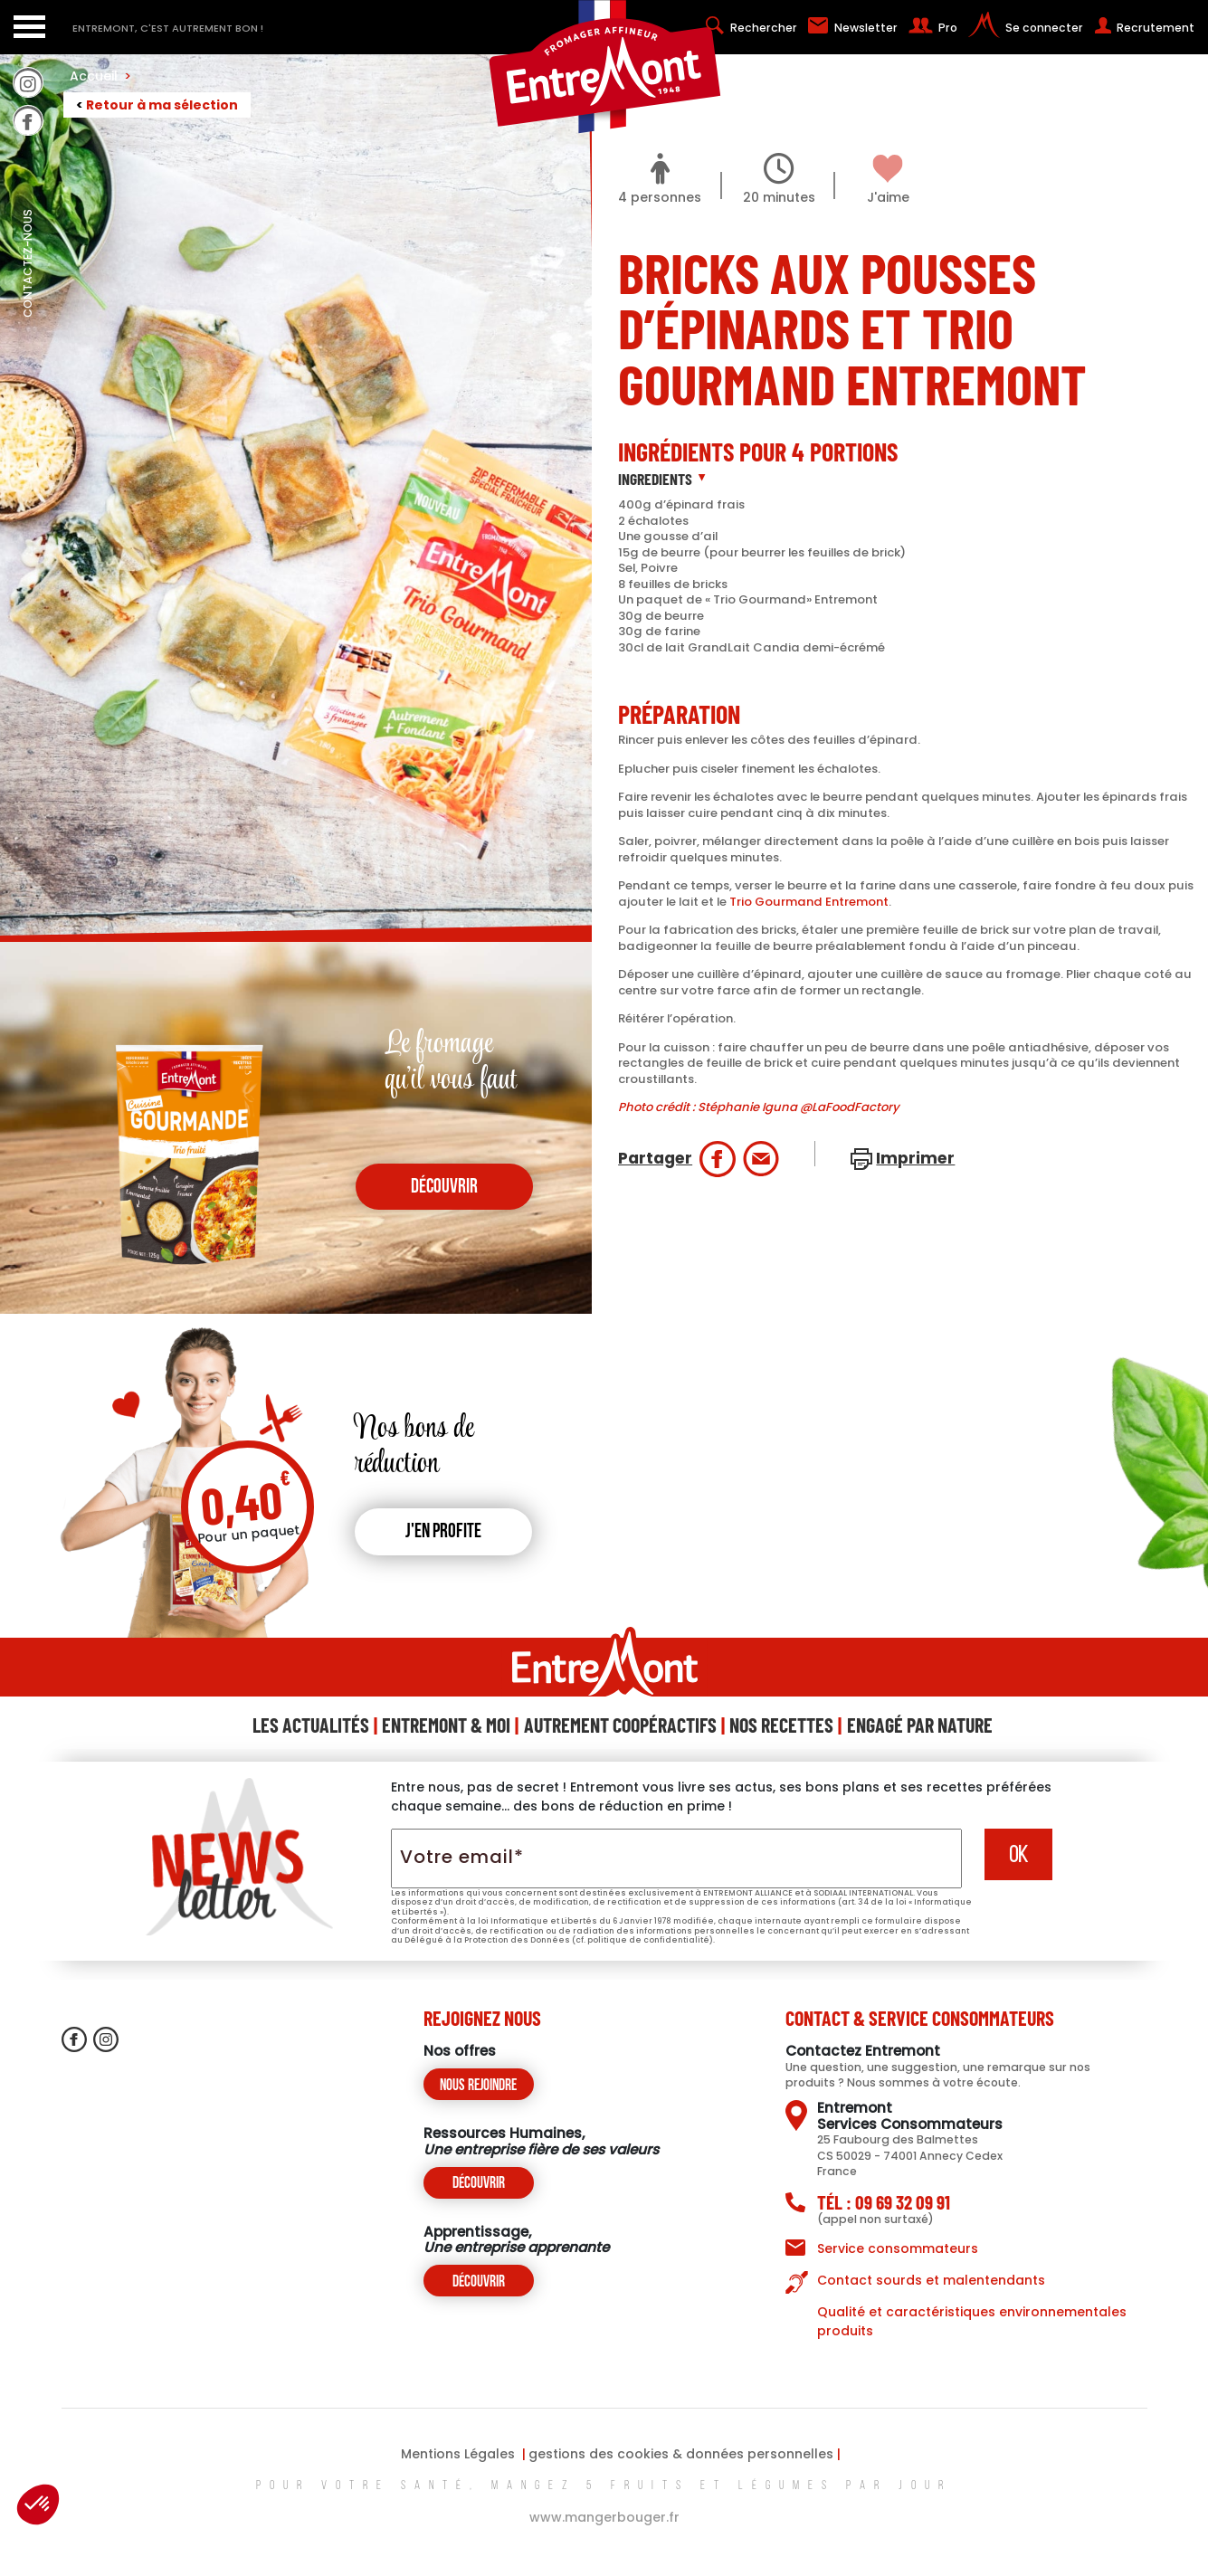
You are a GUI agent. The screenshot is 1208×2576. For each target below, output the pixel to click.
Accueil (100, 76)
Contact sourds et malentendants (931, 2280)
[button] (38, 2504)
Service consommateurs (897, 2248)
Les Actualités (310, 1724)
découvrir (444, 1187)
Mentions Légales (458, 2454)
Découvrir (478, 2183)
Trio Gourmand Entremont (809, 901)
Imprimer (915, 1158)
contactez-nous (27, 303)
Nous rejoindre (478, 2086)
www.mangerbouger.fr (604, 2517)
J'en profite (443, 1532)
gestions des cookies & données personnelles (680, 2454)
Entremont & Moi (446, 1724)
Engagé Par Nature (920, 1724)
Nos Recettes (781, 1724)
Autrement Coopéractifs (620, 1724)
